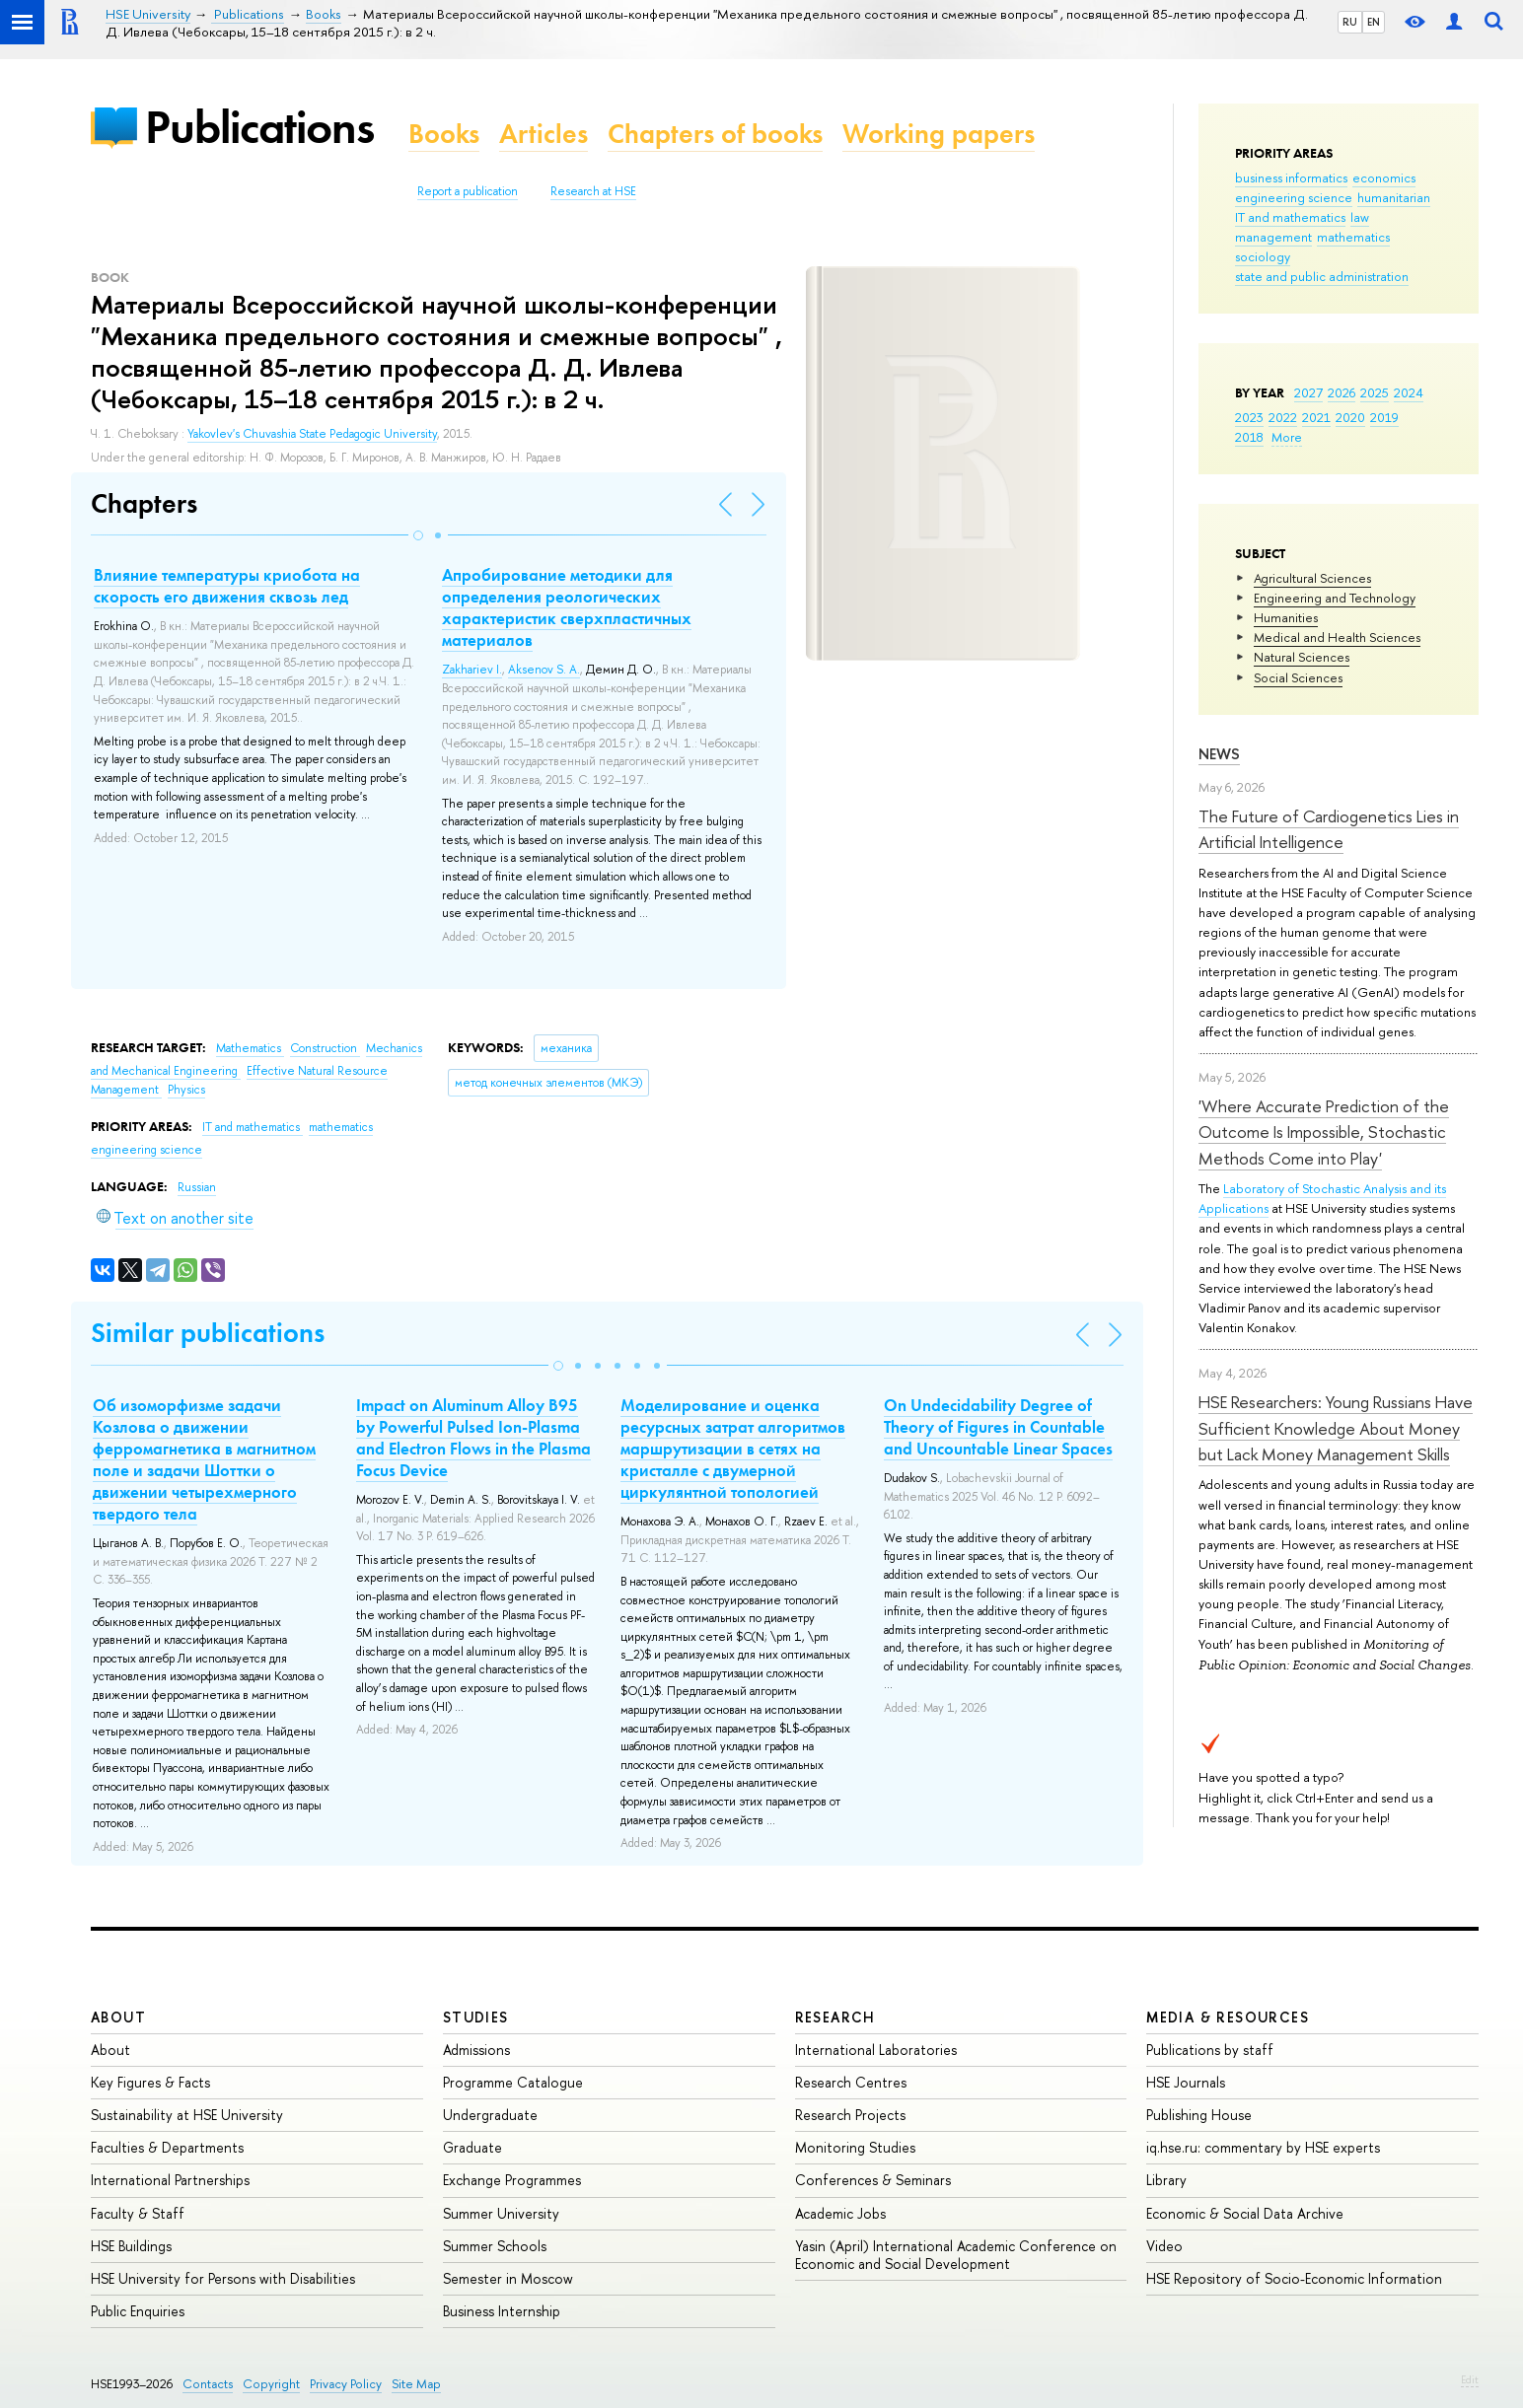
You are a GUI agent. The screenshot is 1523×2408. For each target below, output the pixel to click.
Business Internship (501, 2311)
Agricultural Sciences (1312, 578)
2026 (1341, 392)
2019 (1384, 417)
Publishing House (1199, 2114)
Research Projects (850, 2114)
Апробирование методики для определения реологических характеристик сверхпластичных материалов (566, 607)
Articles (543, 133)
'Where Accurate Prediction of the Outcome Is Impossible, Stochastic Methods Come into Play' (1323, 1132)
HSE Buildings (131, 2245)
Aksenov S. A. (544, 669)
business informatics (1291, 177)
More (1286, 437)
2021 (1316, 417)
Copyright (271, 2383)
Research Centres (851, 2082)
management (1273, 237)
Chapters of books (715, 133)
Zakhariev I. (472, 669)
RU (1349, 22)
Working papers (938, 133)
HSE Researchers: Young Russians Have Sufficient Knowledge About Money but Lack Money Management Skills (1335, 1427)
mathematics (1353, 237)
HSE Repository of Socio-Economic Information (1294, 2278)
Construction (325, 1048)
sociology (1262, 256)
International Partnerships (170, 2179)
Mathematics (250, 1048)
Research (835, 2017)
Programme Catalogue (513, 2082)
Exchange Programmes (512, 2179)
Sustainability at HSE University (187, 2114)
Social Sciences (1298, 677)
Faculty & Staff (137, 2213)
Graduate (472, 2147)
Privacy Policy (346, 2383)
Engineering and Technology (1334, 597)
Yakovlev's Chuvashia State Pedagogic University (312, 434)
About (118, 2017)
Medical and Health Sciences (1337, 637)
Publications (259, 127)
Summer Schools (494, 2245)
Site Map (416, 2383)
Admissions (476, 2049)
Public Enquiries (137, 2311)
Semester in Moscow (508, 2278)
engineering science (1293, 197)
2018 (1249, 437)
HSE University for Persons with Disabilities (223, 2278)
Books (443, 133)
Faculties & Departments (167, 2147)
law (1359, 217)
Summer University (501, 2213)
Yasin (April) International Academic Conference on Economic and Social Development (956, 2254)
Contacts (207, 2383)
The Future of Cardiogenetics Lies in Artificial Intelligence (1328, 829)
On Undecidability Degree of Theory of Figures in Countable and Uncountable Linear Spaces (998, 1426)
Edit (1470, 2379)
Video (1164, 2245)
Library (1166, 2179)
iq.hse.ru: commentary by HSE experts (1263, 2147)
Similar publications (208, 1332)
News (1219, 754)
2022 (1283, 417)
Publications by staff (1209, 2049)
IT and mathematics (1290, 217)
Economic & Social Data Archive (1244, 2213)
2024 (1408, 392)
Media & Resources (1227, 2017)
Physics (186, 1090)
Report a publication (467, 191)
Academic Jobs (840, 2213)
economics (1383, 177)
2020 (1350, 417)
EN (1373, 22)
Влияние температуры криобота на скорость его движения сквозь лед (227, 585)
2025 (1374, 392)
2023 (1249, 417)
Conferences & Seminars (873, 2179)
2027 (1308, 392)
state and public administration (1322, 276)
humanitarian (1393, 197)
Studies (476, 2017)
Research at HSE (593, 191)
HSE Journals (1185, 2082)
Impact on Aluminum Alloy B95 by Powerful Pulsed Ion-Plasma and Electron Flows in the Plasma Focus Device (473, 1437)
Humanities (1286, 617)
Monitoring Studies (855, 2147)
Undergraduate (490, 2114)
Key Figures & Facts (150, 2082)
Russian (197, 1187)
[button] (418, 535)
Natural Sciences (1301, 657)
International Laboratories (876, 2049)
